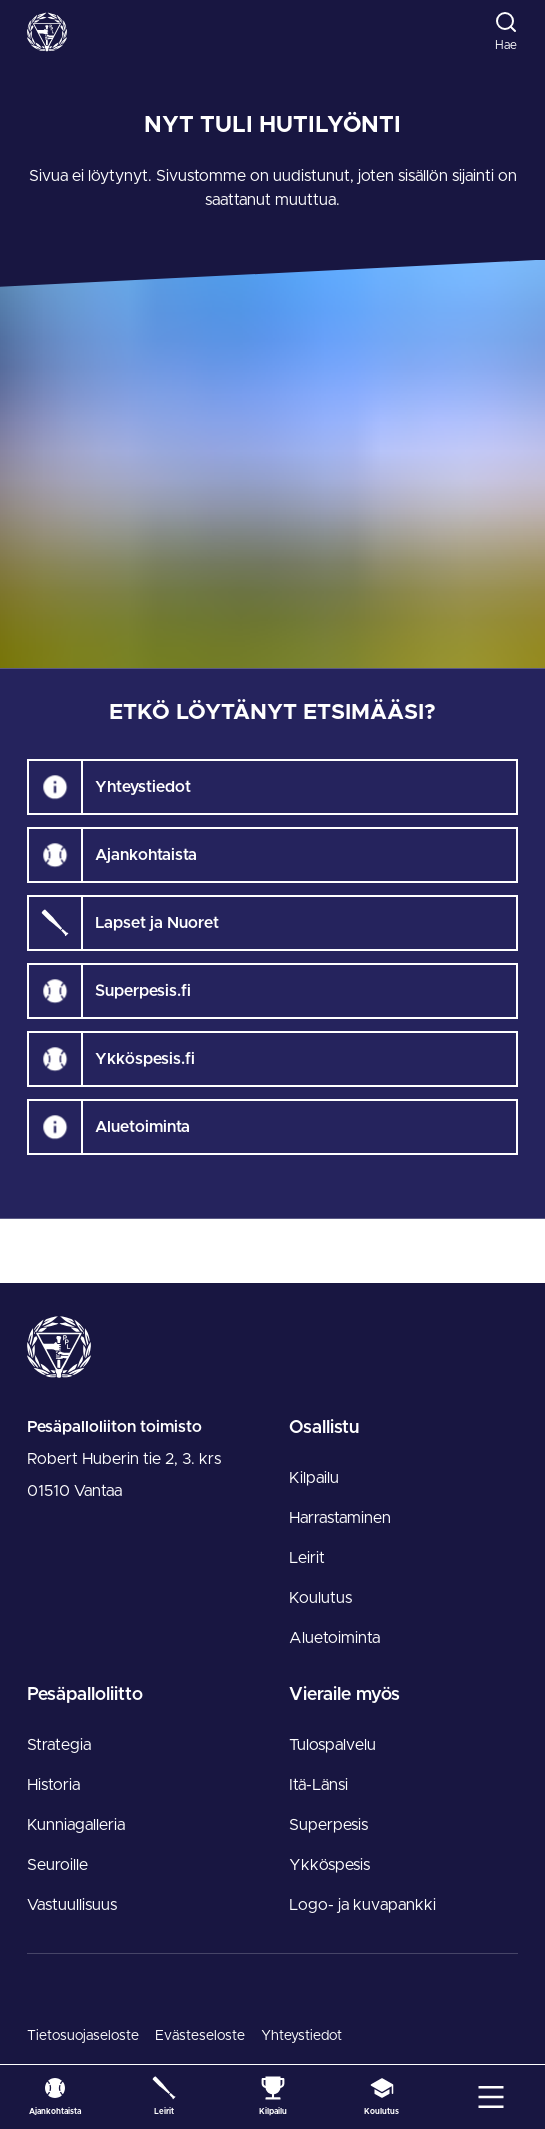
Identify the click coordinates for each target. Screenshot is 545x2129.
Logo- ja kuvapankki (362, 1905)
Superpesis (328, 1825)
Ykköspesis (329, 1865)
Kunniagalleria (76, 1825)
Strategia (59, 1745)
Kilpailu (314, 1478)
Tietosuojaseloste (83, 2036)
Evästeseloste (200, 2036)
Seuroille (57, 1865)
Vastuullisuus (72, 1905)
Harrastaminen (340, 1518)
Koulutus (320, 1598)
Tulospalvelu (332, 1745)
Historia (53, 1785)
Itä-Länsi (318, 1785)
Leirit (307, 1558)
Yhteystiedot (301, 2036)
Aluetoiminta (334, 1638)
